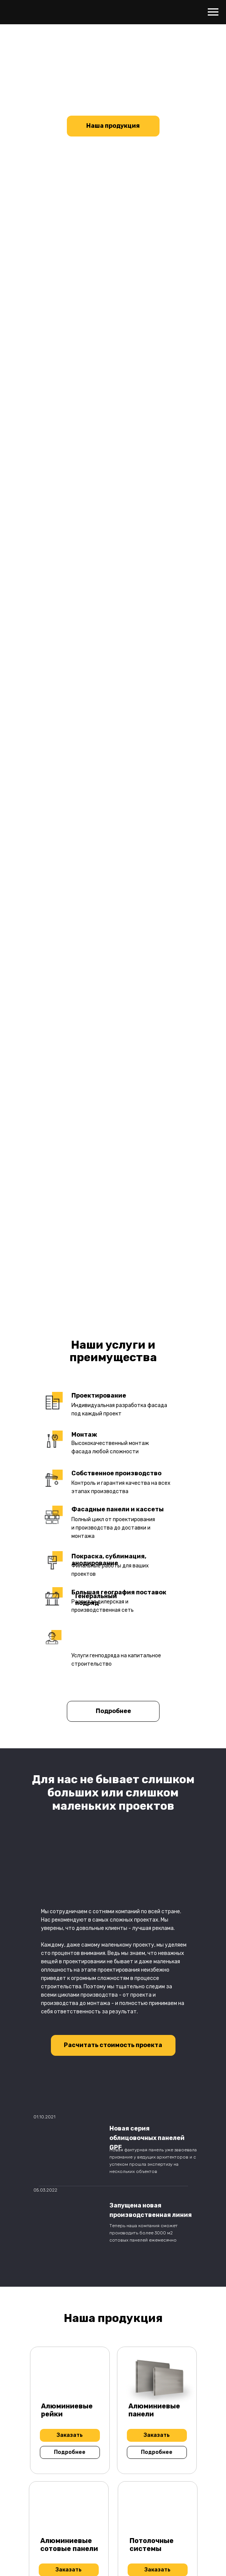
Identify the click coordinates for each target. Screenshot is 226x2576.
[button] (113, 2045)
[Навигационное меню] (213, 12)
